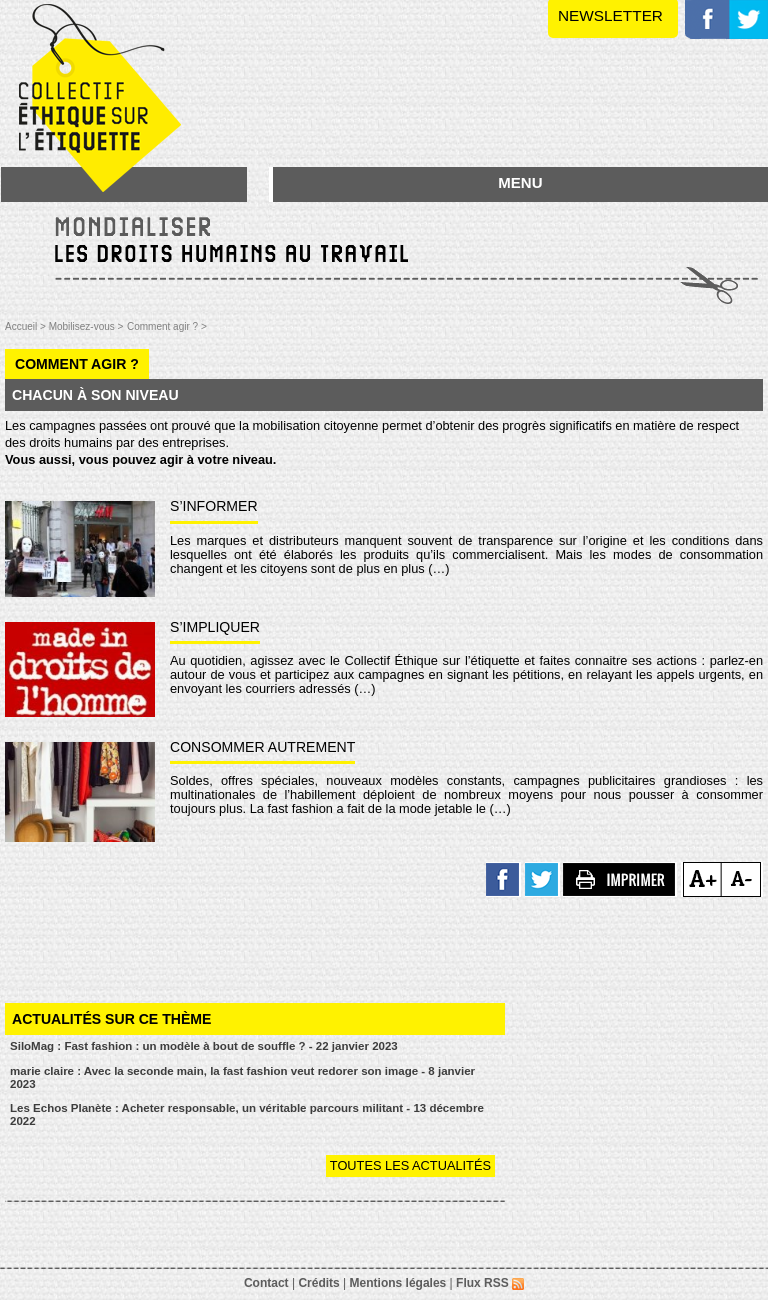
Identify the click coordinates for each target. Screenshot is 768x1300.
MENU (520, 182)
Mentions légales (398, 1283)
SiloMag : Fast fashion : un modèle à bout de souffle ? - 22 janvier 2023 (204, 1046)
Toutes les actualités (410, 1165)
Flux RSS (490, 1283)
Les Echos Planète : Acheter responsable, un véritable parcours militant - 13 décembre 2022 (247, 1114)
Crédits (318, 1283)
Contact (266, 1283)
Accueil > (27, 326)
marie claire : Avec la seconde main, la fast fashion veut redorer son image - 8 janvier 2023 (242, 1077)
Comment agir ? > (167, 326)
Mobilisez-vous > (86, 326)
